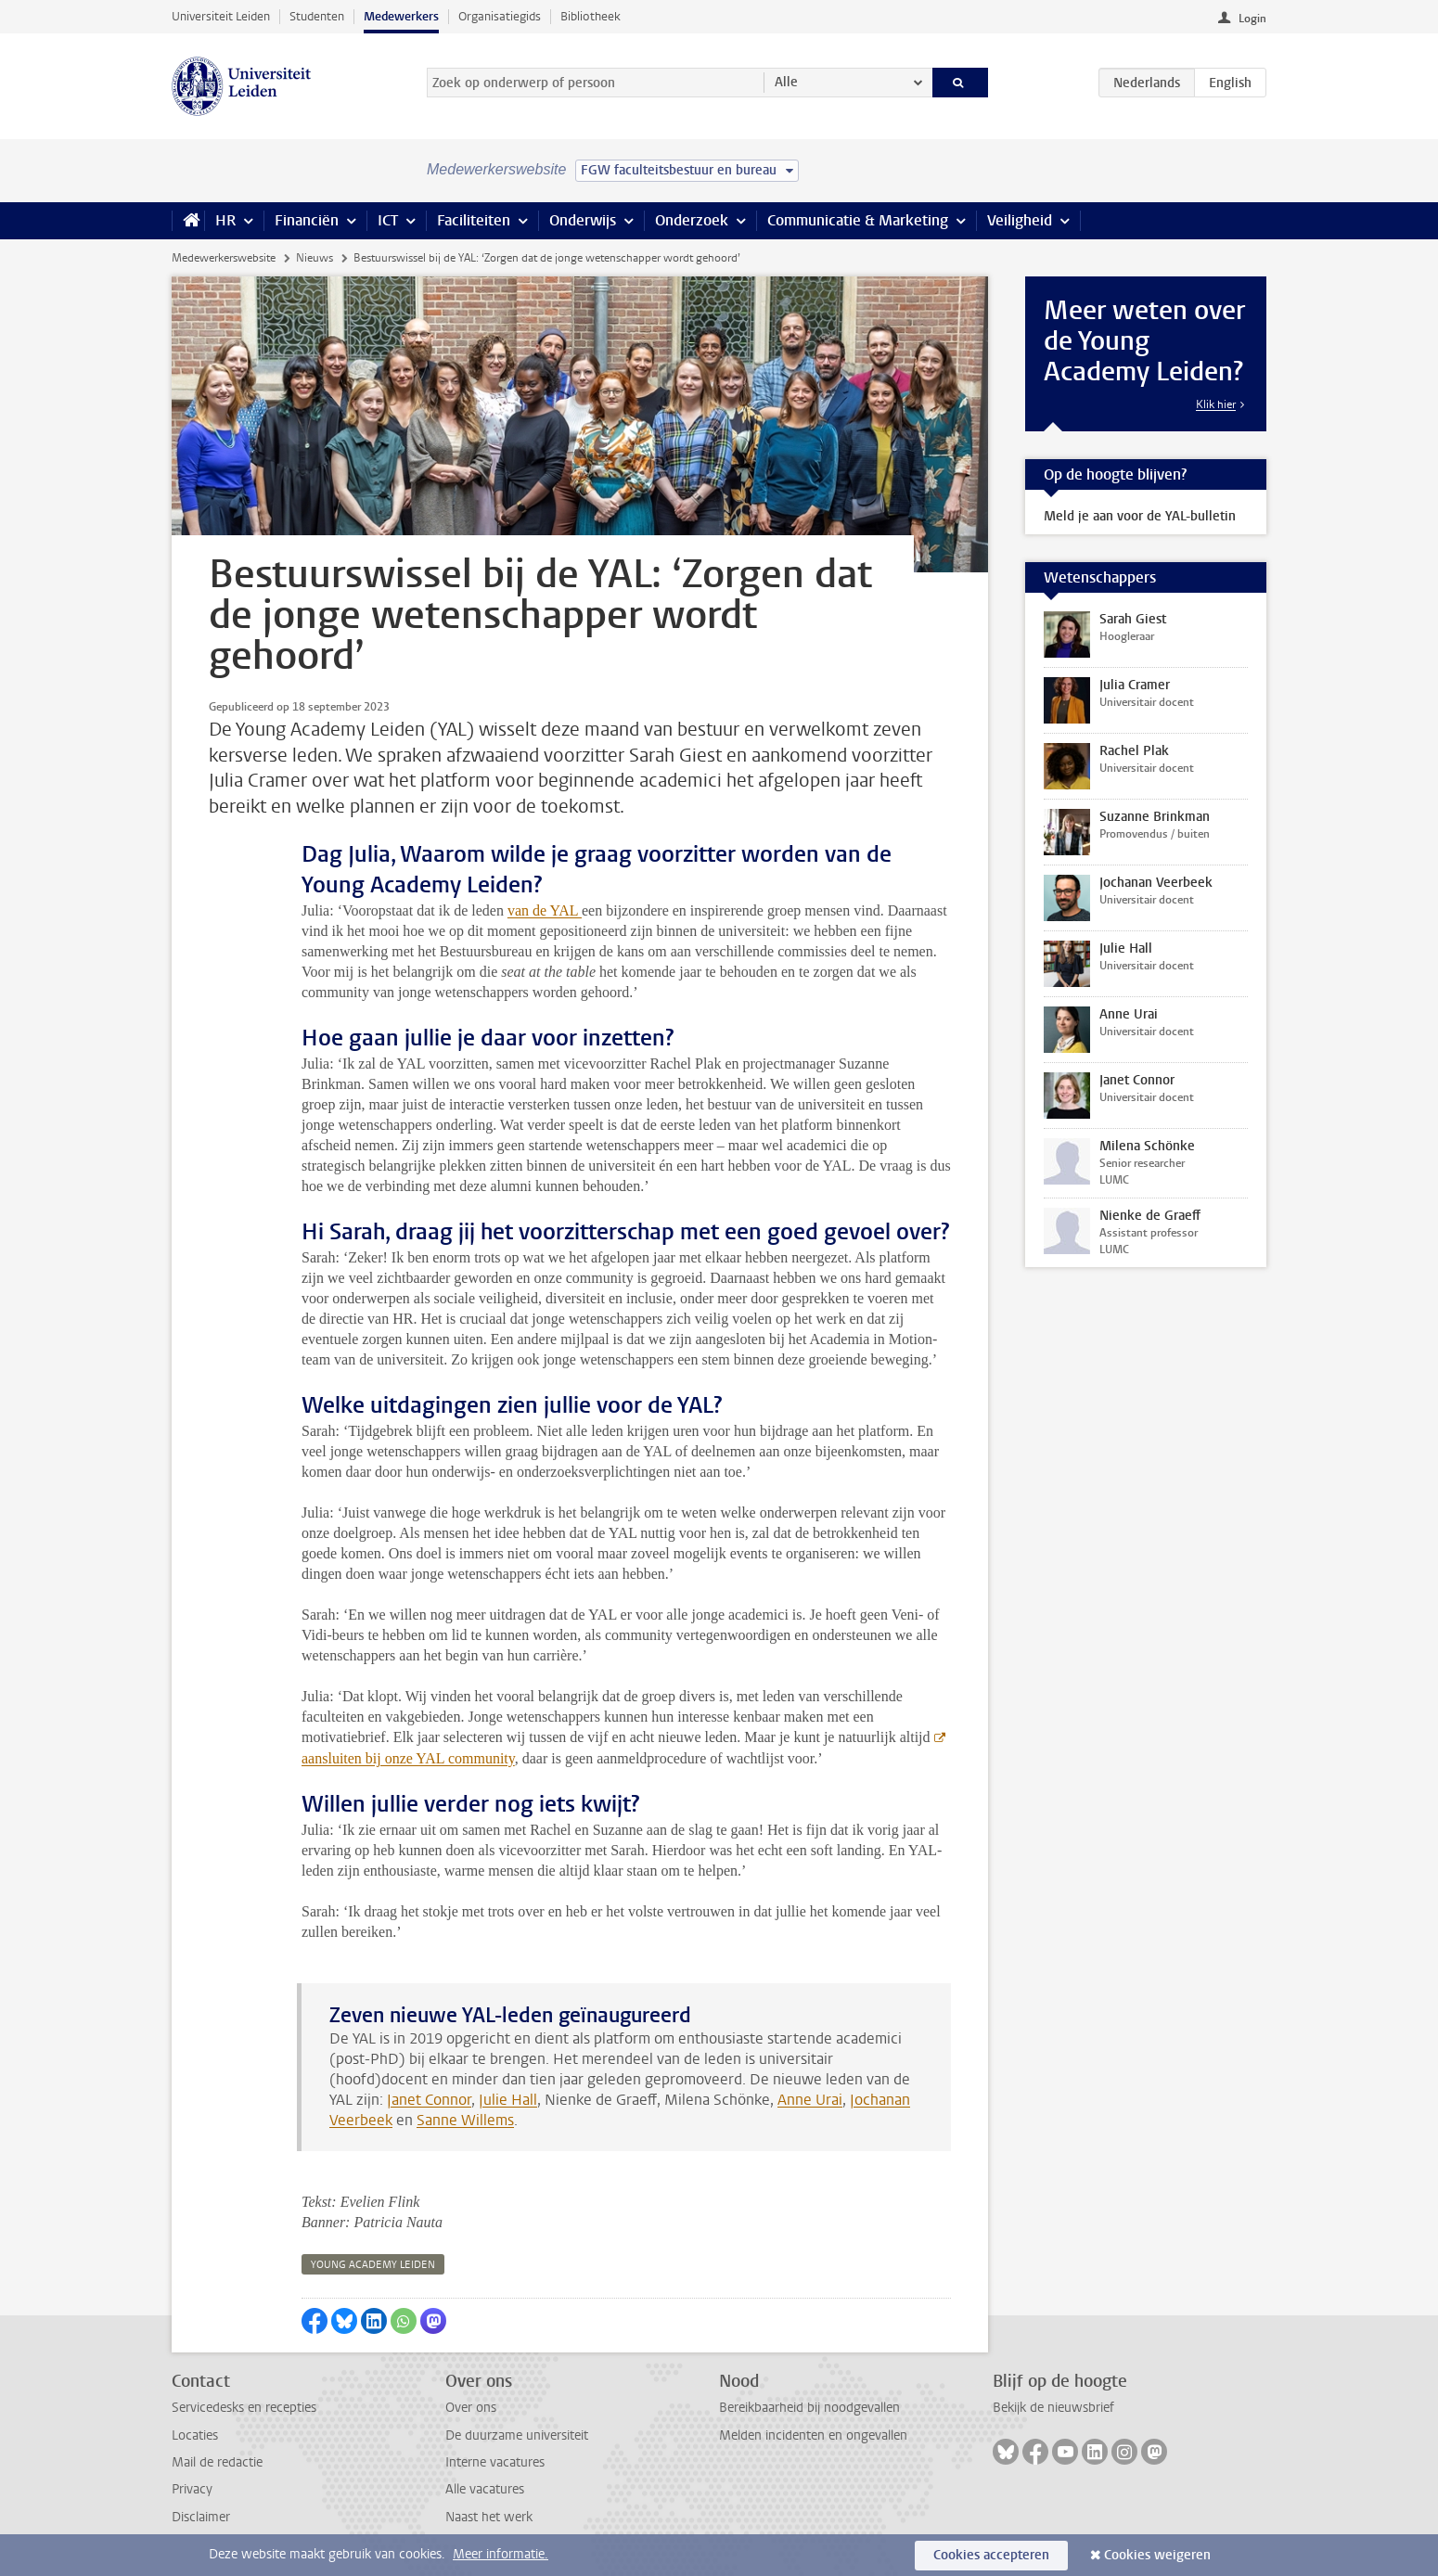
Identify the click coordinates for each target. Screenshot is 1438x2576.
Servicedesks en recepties (244, 2407)
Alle (786, 82)
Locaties (195, 2435)
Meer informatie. (500, 2554)
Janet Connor (429, 2099)
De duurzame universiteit (516, 2435)
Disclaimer (201, 2517)
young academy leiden (373, 2265)
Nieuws (314, 257)
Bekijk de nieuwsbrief (1053, 2407)
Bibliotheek (590, 16)
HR (225, 220)
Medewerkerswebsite (224, 257)
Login (1252, 18)
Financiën (307, 220)
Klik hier (1216, 404)
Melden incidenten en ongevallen (813, 2435)
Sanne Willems (465, 2120)
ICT (388, 220)
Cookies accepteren (991, 2555)
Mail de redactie (217, 2462)
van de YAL (544, 910)
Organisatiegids (499, 16)
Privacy (192, 2489)
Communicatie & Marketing (857, 220)
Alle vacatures (484, 2489)
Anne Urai (809, 2099)
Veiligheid (1019, 220)
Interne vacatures (495, 2462)
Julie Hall (508, 2099)
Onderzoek (691, 220)
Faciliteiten (473, 220)
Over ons (470, 2407)
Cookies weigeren (1157, 2555)
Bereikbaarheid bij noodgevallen (809, 2407)
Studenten (316, 16)
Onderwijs (582, 220)
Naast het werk (489, 2517)
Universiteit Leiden (221, 16)
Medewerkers (401, 16)
